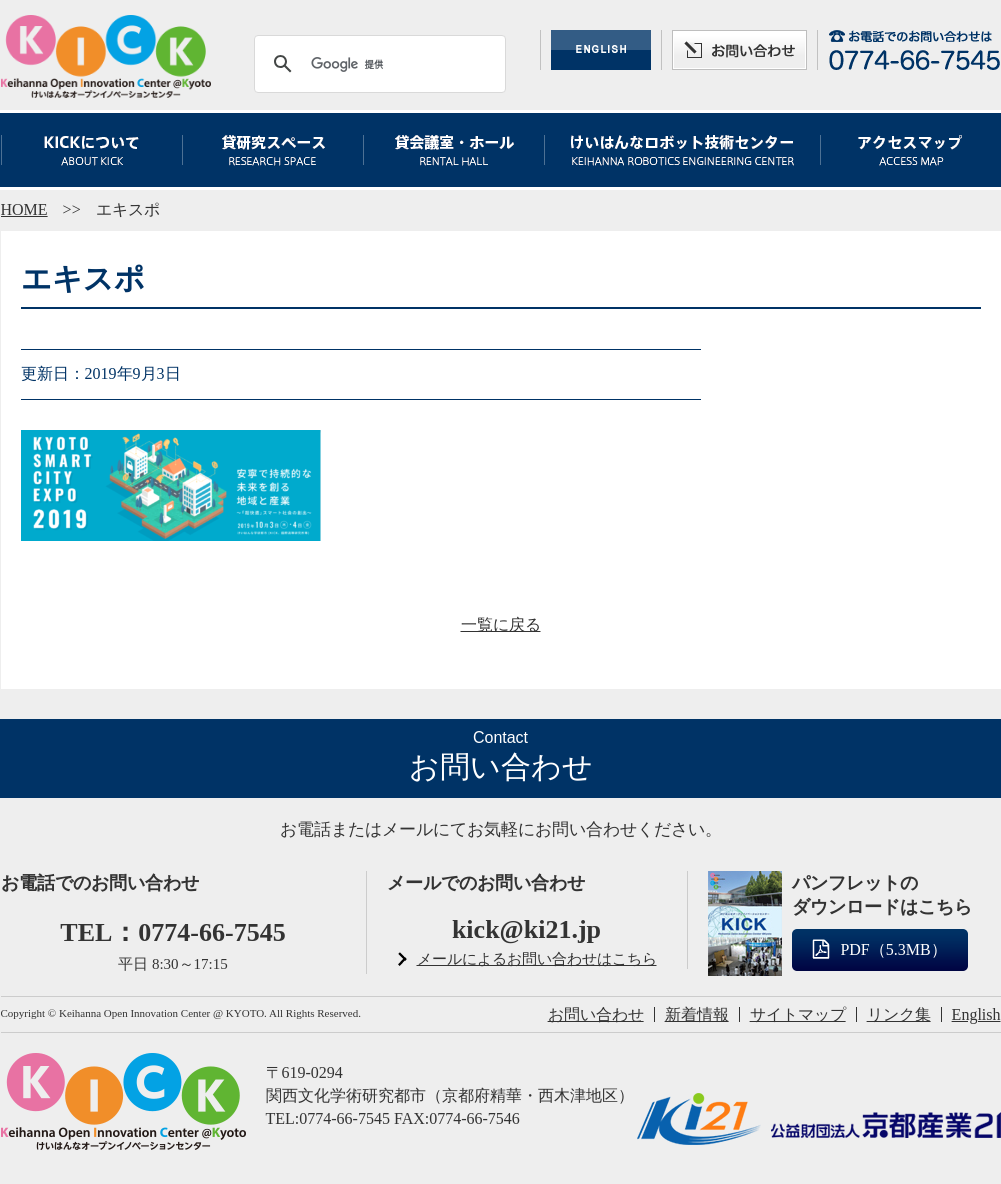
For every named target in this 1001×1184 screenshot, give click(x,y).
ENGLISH (601, 50)
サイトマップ (798, 1014)
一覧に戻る (501, 624)
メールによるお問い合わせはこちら (537, 959)
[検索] (377, 64)
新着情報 (697, 1014)
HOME (24, 209)
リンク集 (899, 1014)
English (976, 1014)
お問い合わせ (739, 50)
